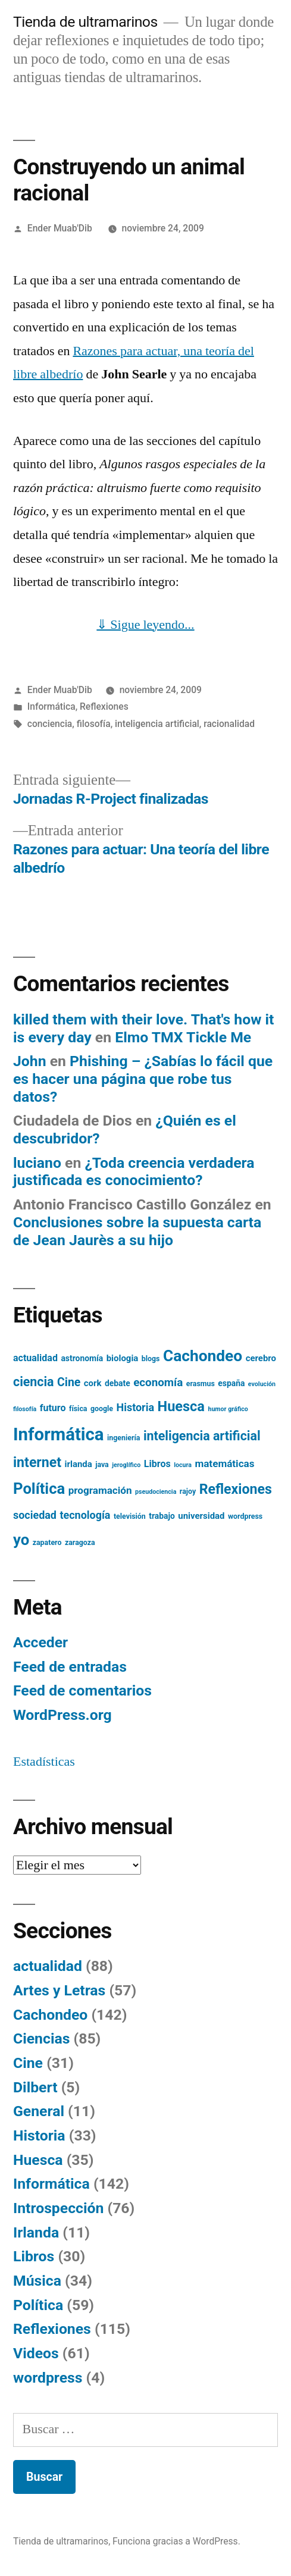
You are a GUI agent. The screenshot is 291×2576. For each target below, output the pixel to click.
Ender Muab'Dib (59, 228)
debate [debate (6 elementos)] (117, 1383)
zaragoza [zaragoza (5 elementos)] (80, 1542)
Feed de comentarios (82, 1690)
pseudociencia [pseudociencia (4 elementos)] (155, 1492)
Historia (39, 2135)
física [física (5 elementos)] (78, 1409)
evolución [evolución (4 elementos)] (262, 1384)
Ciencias (41, 2038)
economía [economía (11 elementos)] (158, 1382)
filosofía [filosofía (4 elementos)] (24, 1409)
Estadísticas (44, 1761)
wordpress (47, 2377)
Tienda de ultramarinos (85, 21)
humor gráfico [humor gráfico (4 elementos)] (228, 1409)
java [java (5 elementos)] (102, 1465)
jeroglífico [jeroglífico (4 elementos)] (126, 1465)
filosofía (94, 723)
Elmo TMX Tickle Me (183, 1037)
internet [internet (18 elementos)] (37, 1463)
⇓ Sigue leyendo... (145, 624)
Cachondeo (50, 2014)
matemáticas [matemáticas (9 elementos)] (224, 1463)
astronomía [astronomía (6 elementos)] (82, 1358)
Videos (36, 2353)
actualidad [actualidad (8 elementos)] (35, 1358)
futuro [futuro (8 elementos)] (53, 1408)
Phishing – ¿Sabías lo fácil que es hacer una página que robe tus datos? (143, 1078)
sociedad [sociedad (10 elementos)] (35, 1515)
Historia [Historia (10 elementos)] (135, 1407)
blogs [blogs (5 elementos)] (151, 1359)
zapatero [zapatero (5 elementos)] (47, 1542)
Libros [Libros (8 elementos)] (157, 1463)
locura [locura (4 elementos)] (183, 1465)
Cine (28, 2063)
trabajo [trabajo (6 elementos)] (162, 1516)
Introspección (58, 2208)
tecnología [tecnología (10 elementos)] (85, 1515)
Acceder (40, 1642)
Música (37, 2280)
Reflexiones (104, 706)
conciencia (50, 723)
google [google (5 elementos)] (101, 1409)
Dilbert (35, 2087)
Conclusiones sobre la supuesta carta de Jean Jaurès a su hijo (137, 1231)
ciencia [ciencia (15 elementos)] (33, 1381)
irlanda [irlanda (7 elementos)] (78, 1464)
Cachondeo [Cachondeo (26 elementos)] (202, 1356)
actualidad (47, 1966)
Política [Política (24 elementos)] (39, 1488)
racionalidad (229, 723)
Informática (51, 706)
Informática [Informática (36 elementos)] (58, 1434)
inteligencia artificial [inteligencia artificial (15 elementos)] (202, 1435)
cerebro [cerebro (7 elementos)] (261, 1358)
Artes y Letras (59, 1990)
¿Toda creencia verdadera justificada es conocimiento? (134, 1171)
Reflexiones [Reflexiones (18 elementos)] (235, 1489)
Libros (33, 2256)
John (29, 1061)
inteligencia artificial (157, 723)
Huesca (38, 2159)
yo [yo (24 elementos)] (21, 1540)
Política (38, 2305)
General (38, 2111)
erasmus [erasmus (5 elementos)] (200, 1384)
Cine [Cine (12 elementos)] (68, 1382)
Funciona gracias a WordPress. (176, 2541)
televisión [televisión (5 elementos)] (130, 1516)
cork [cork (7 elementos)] (93, 1383)
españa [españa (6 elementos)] (231, 1383)
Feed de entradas (70, 1666)
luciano (37, 1162)
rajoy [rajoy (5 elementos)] (188, 1491)
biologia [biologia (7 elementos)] (123, 1358)
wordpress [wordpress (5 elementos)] (245, 1516)
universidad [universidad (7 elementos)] (201, 1515)
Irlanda (36, 2232)
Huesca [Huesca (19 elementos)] (181, 1406)
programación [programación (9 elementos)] (100, 1490)
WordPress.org (62, 1714)
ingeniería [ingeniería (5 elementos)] (123, 1438)
